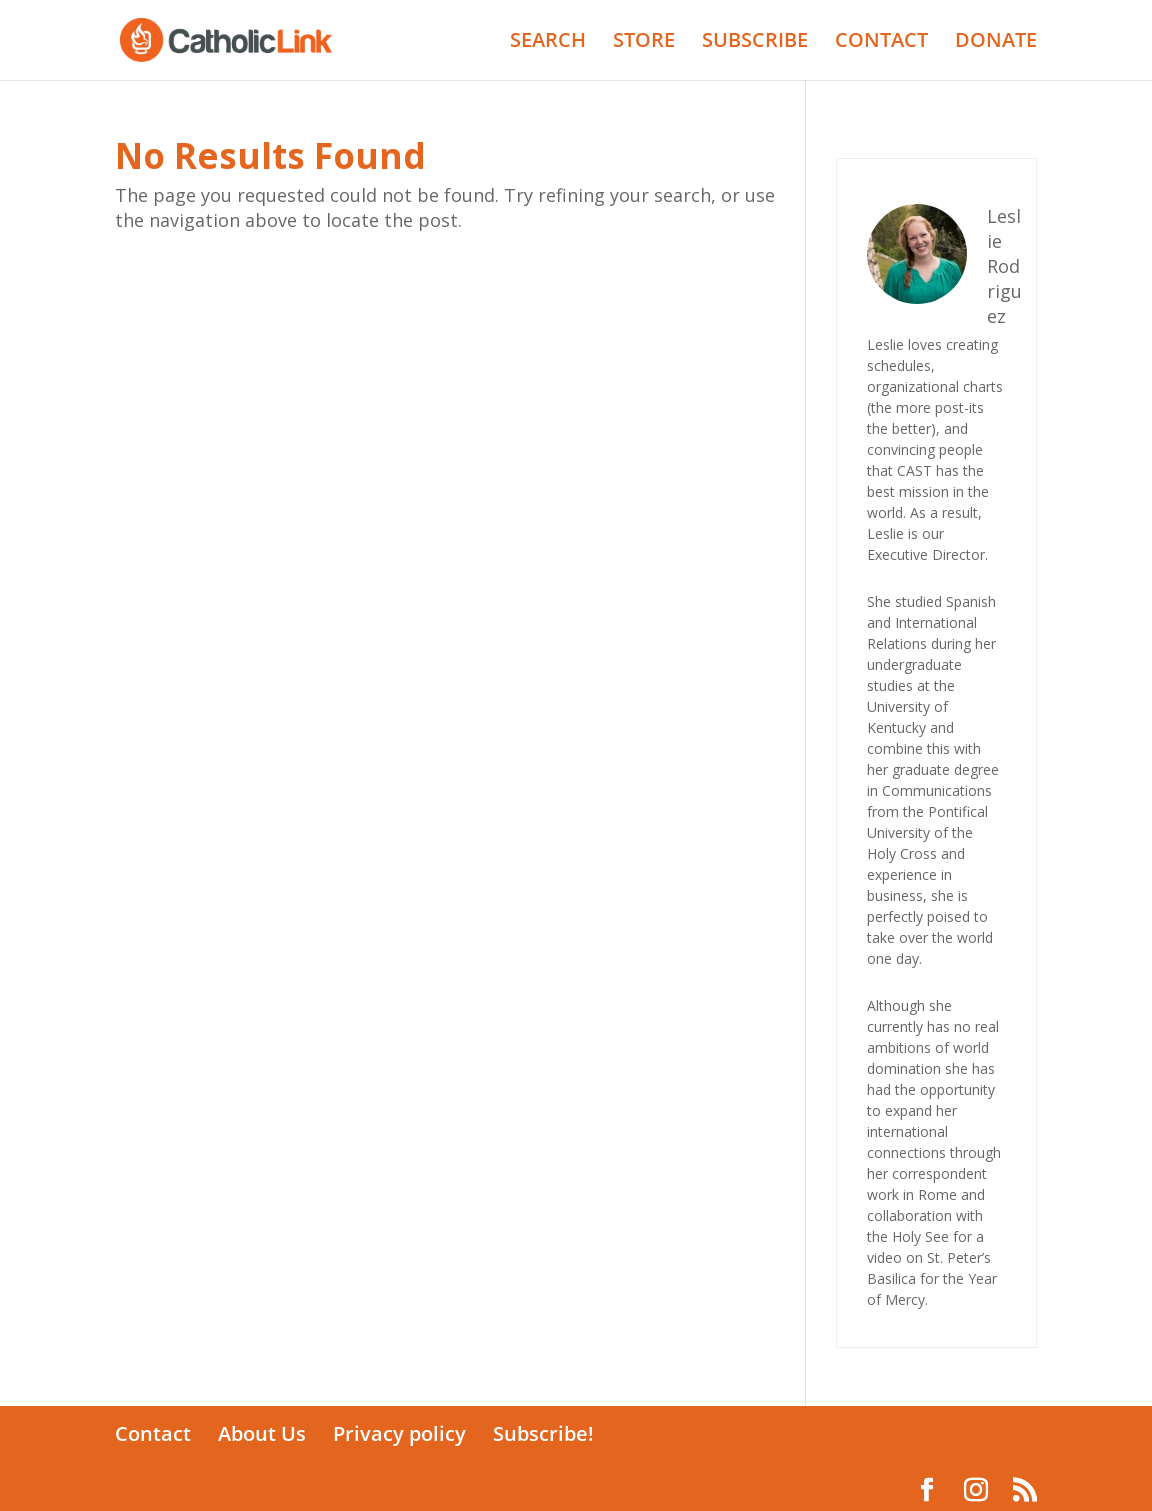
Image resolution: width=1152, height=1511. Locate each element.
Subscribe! (543, 1433)
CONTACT (881, 43)
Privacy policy (399, 1433)
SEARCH (548, 43)
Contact (153, 1433)
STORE (644, 43)
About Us (262, 1433)
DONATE (996, 43)
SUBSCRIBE (755, 43)
